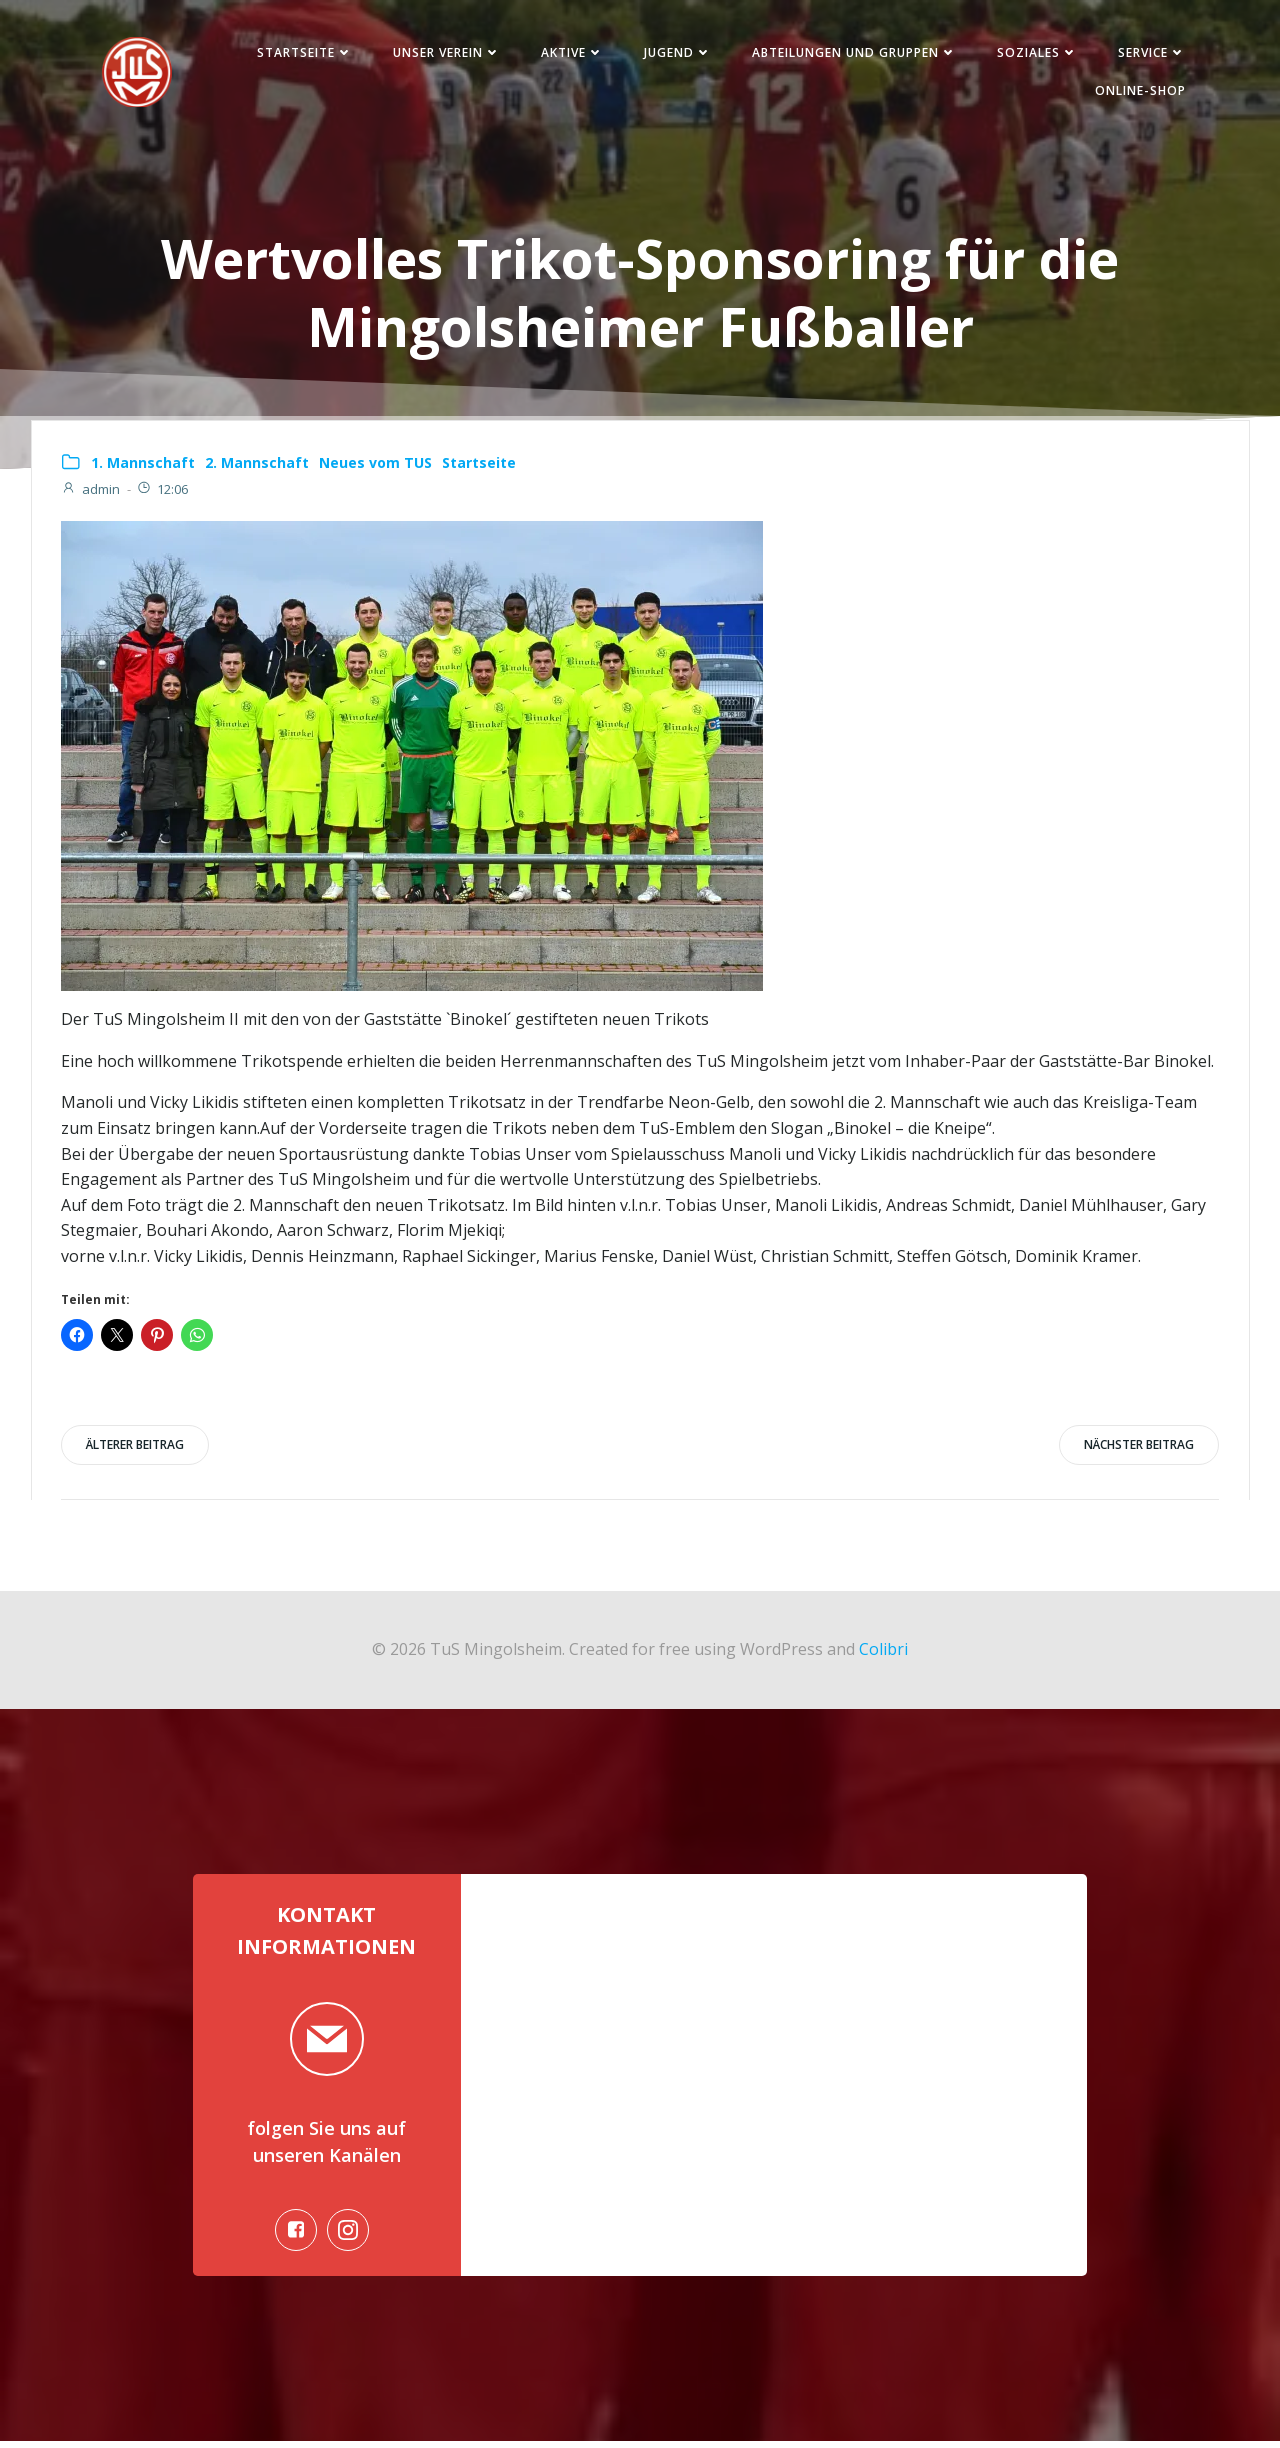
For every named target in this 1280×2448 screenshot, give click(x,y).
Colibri (883, 1653)
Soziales (1034, 53)
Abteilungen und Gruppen (851, 53)
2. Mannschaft (257, 465)
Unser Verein (444, 53)
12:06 (162, 492)
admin (90, 492)
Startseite (302, 53)
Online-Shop (1137, 91)
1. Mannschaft (143, 465)
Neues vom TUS (375, 465)
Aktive (569, 53)
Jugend (675, 53)
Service (1149, 53)
